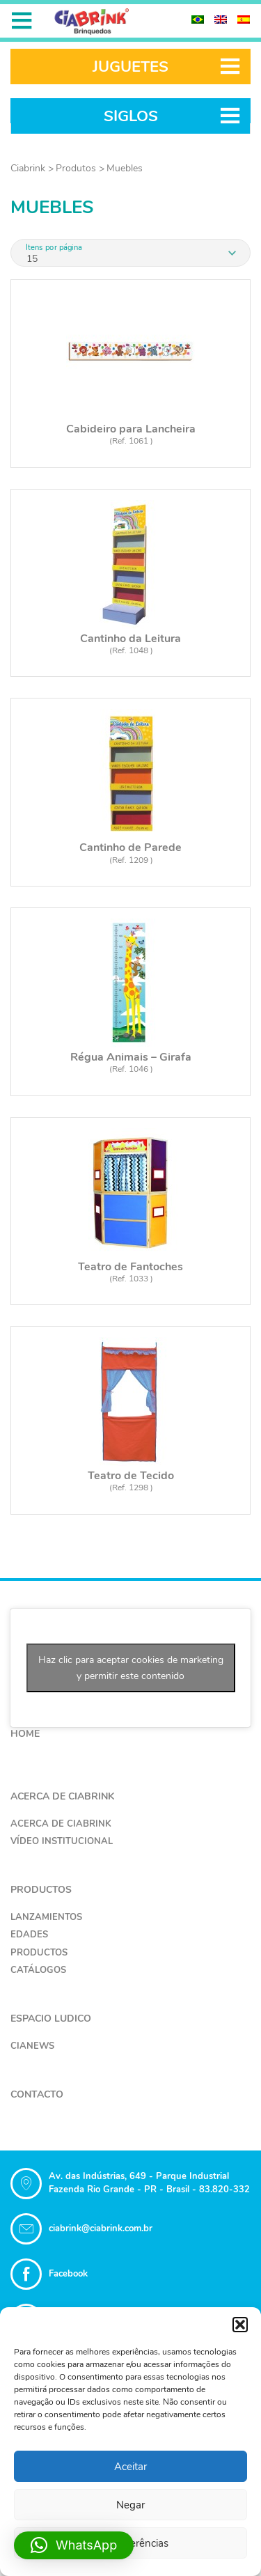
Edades (29, 1934)
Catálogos (38, 1970)
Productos (41, 1889)
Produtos (76, 168)
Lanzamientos (46, 1917)
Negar (130, 2505)
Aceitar (130, 2467)
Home (25, 1733)
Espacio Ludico (50, 2018)
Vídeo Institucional (61, 1841)
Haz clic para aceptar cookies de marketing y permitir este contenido (130, 1668)
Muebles (124, 168)
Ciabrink (27, 168)
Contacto (36, 2094)
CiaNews (32, 2046)
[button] (240, 2325)
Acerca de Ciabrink (62, 1796)
